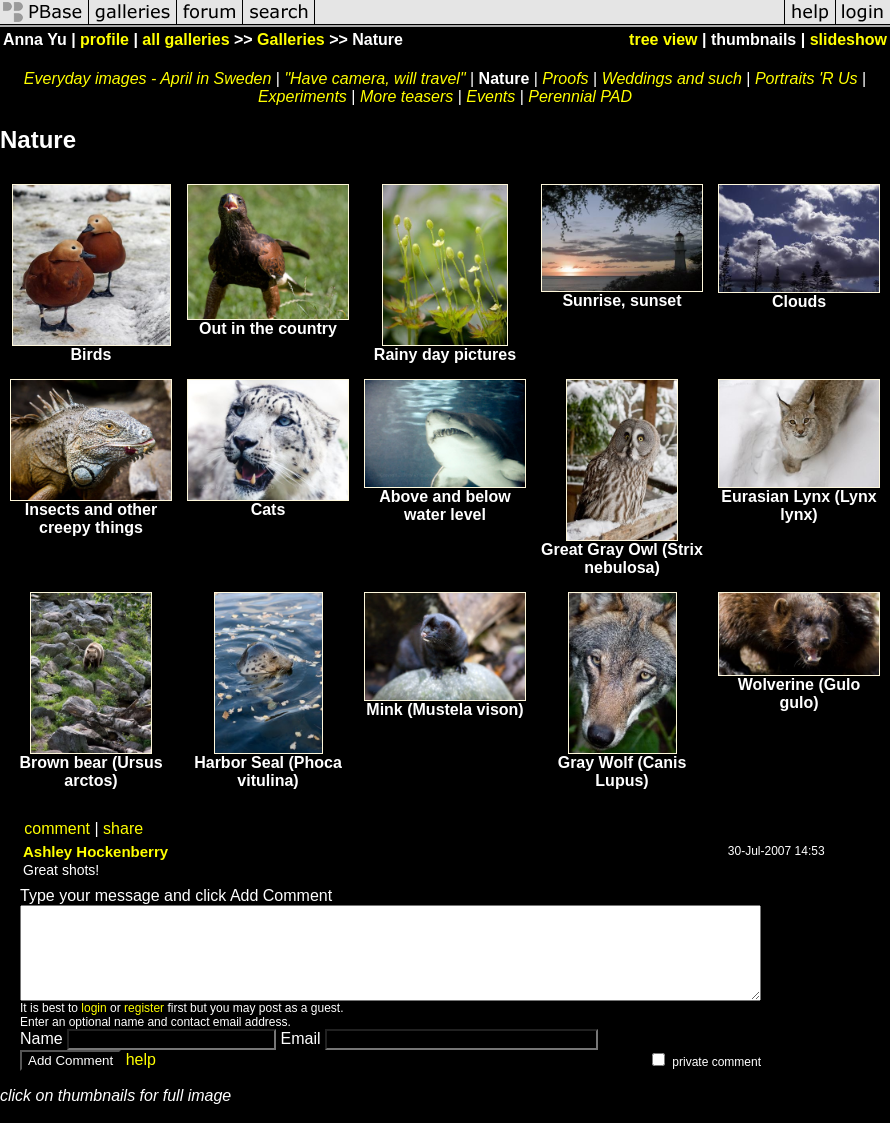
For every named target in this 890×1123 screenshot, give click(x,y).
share (123, 828)
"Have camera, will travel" (374, 78)
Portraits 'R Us (806, 78)
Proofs (565, 78)
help (141, 1077)
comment (57, 828)
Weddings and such (672, 78)
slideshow (848, 39)
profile (104, 39)
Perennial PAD (580, 96)
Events (490, 96)
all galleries (185, 39)
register (144, 1026)
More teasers (406, 96)
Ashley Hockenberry (95, 851)
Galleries (291, 39)
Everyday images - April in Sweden (148, 78)
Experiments (302, 96)
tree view (663, 39)
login (93, 1026)
